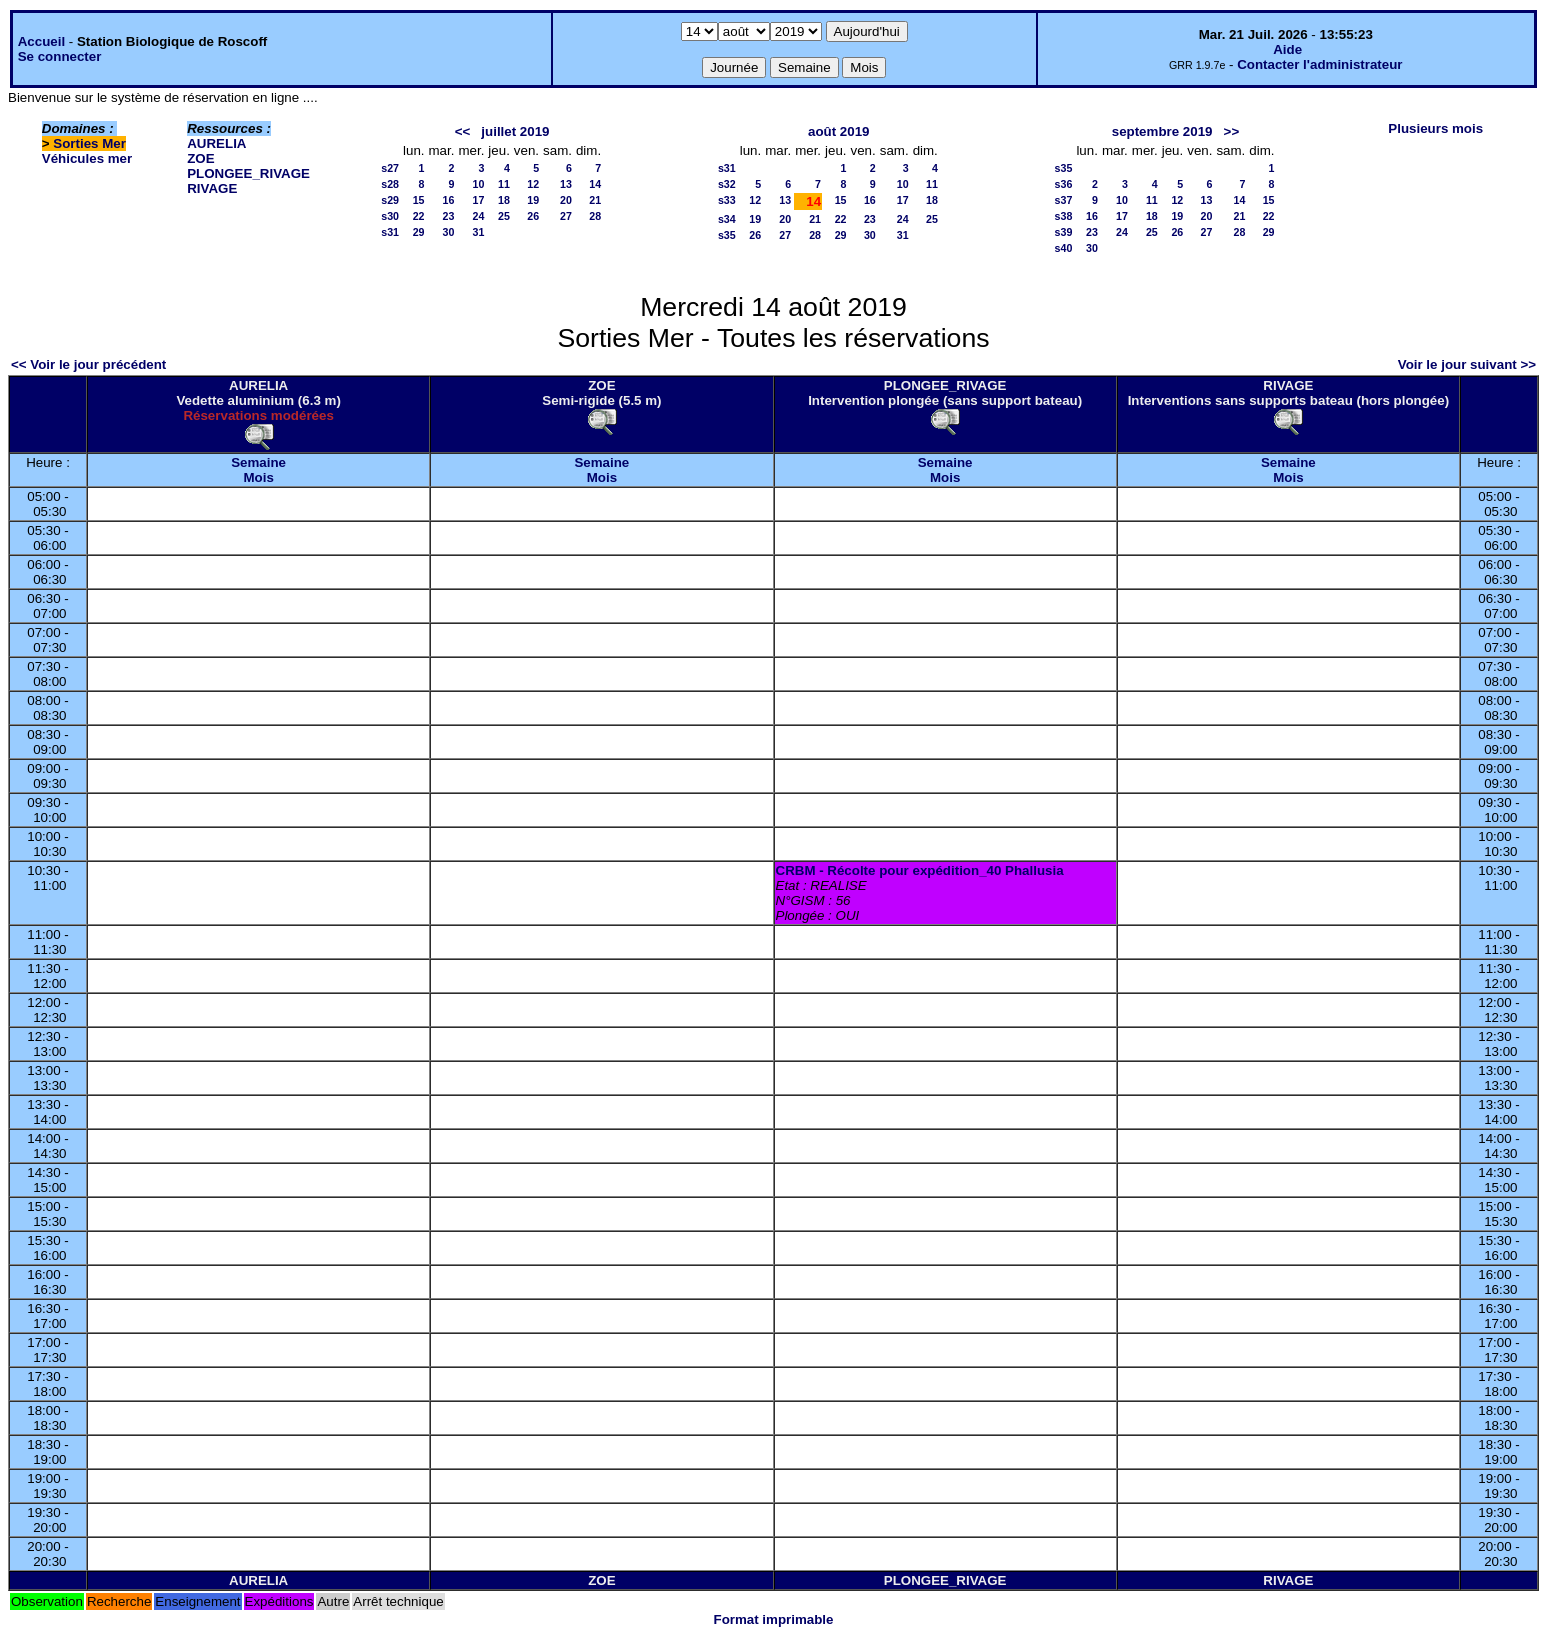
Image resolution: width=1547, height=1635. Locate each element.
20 (566, 200)
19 (533, 200)
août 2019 (839, 131)
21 (595, 200)
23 (449, 216)
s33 (727, 200)
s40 (1064, 248)
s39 (1064, 232)
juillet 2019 (515, 131)
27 (566, 216)
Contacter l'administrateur (1319, 64)
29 (419, 232)
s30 (390, 216)
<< (463, 131)
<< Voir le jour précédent (88, 364)
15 (419, 200)
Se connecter (60, 56)
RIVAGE (212, 188)
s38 (1064, 216)
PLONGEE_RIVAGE (248, 173)
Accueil (41, 41)
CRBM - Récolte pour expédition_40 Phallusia (920, 870)
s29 (390, 200)
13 (566, 184)
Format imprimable (774, 1619)
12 (533, 184)
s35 (727, 235)
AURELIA (216, 143)
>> (1232, 131)
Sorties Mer (89, 143)
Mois (258, 477)
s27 (390, 168)
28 (595, 216)
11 (504, 184)
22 (419, 216)
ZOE (200, 158)
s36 (1064, 184)
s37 (1064, 200)
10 (479, 184)
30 (449, 232)
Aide (1287, 49)
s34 (727, 219)
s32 (727, 184)
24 (479, 216)
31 (479, 232)
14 (595, 184)
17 (479, 200)
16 (449, 200)
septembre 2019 (1162, 131)
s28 (390, 184)
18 (504, 200)
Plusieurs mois (1435, 128)
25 (504, 216)
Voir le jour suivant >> (1467, 364)
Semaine (258, 462)
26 (533, 216)
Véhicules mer (87, 158)
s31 (390, 232)
